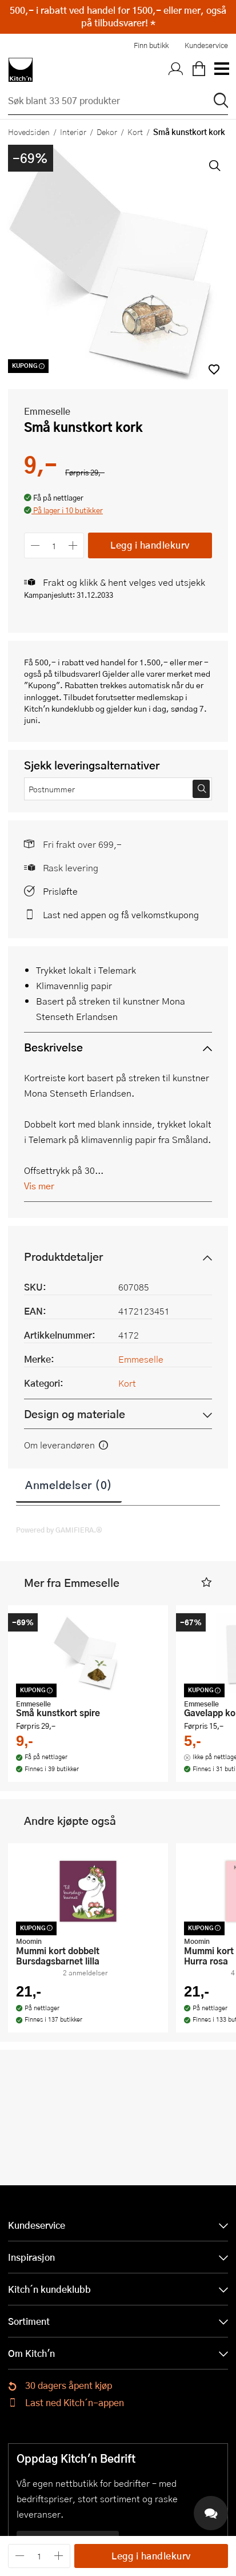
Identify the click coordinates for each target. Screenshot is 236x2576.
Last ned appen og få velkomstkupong (121, 914)
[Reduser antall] (35, 545)
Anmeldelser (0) (69, 1484)
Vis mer (39, 1185)
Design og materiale (74, 1414)
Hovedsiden (29, 132)
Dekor (107, 132)
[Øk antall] (73, 545)
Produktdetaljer (63, 1256)
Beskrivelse (53, 1047)
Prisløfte (60, 891)
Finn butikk (151, 45)
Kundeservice (206, 45)
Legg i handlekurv (150, 544)
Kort (135, 132)
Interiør (73, 132)
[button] (63, 511)
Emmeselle (47, 411)
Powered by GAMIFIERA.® (59, 1530)
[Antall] (54, 545)
